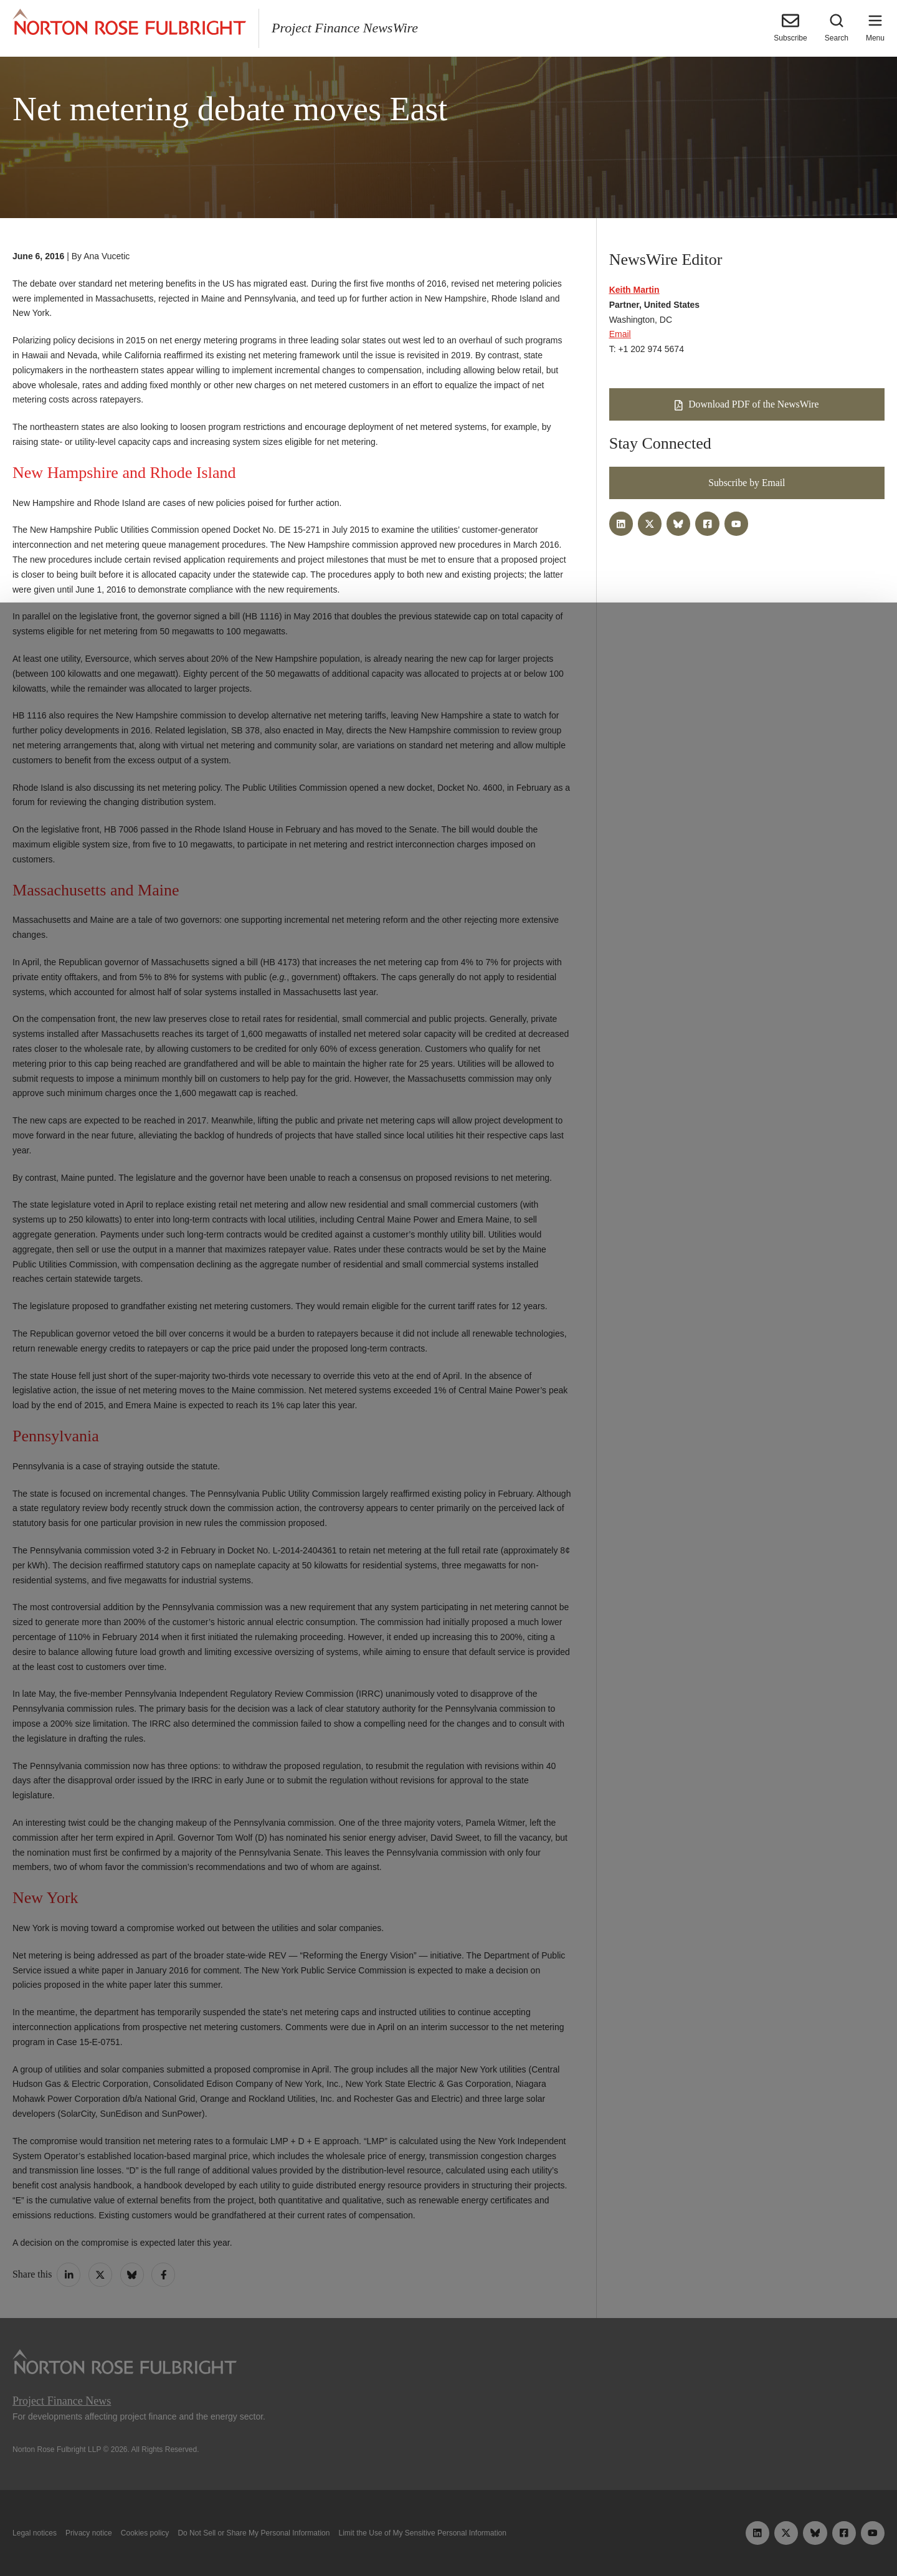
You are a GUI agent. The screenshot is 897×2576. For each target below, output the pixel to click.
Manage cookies (448, 2537)
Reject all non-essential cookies (627, 2537)
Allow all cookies (275, 2537)
